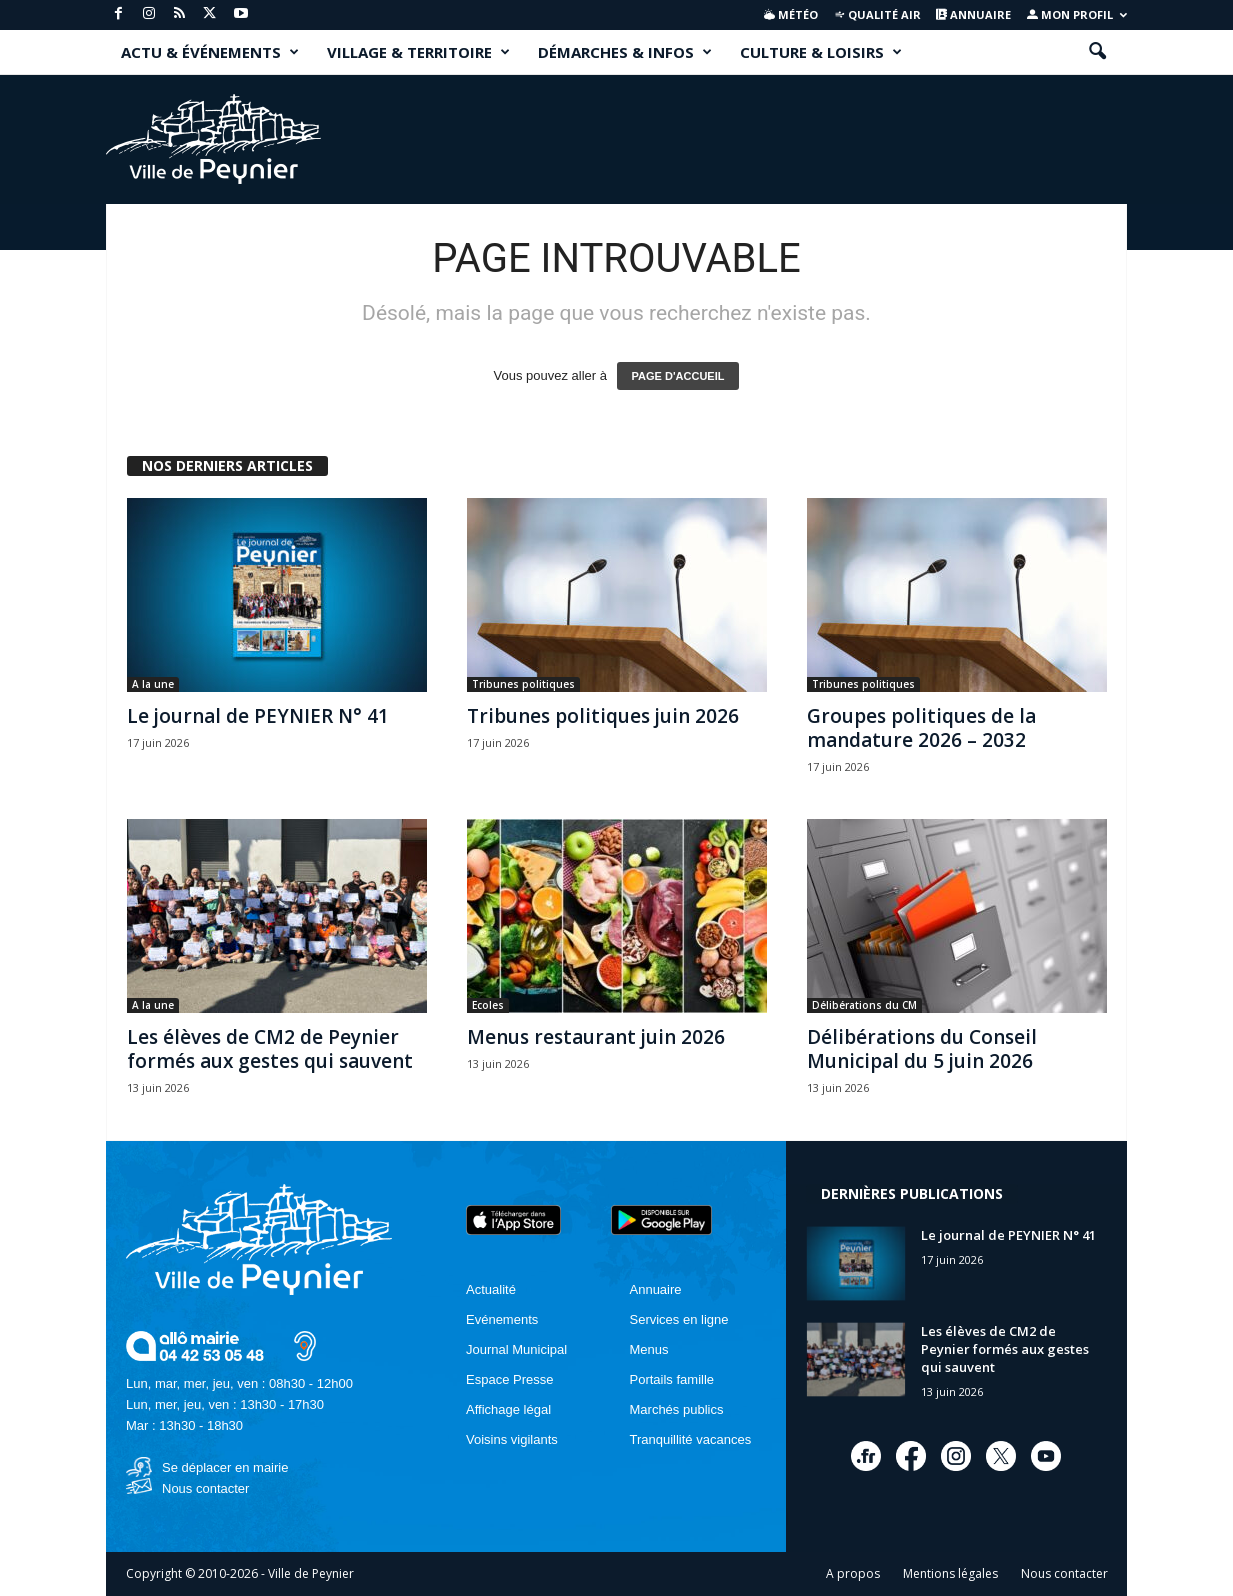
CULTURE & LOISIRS (821, 52)
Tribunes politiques (523, 684)
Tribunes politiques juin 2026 (603, 716)
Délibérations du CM (864, 1005)
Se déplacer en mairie (225, 1467)
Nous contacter (205, 1488)
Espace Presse (509, 1379)
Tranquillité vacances (691, 1439)
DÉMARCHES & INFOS (625, 52)
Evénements (502, 1319)
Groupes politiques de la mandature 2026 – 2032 (921, 728)
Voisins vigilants (512, 1439)
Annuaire (973, 14)
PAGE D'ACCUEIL (678, 376)
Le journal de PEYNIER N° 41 (258, 716)
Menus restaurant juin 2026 (596, 1037)
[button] (1097, 52)
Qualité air (877, 14)
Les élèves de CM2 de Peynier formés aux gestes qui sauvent (270, 1049)
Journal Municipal (516, 1349)
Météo (791, 14)
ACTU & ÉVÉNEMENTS (210, 52)
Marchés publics (677, 1409)
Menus (649, 1349)
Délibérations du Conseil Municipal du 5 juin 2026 (922, 1049)
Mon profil (1077, 14)
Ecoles (488, 1005)
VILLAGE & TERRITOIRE (418, 52)
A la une (153, 684)
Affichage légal (508, 1409)
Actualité (491, 1289)
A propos (853, 1573)
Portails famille (672, 1379)
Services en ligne (679, 1319)
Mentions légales (950, 1573)
